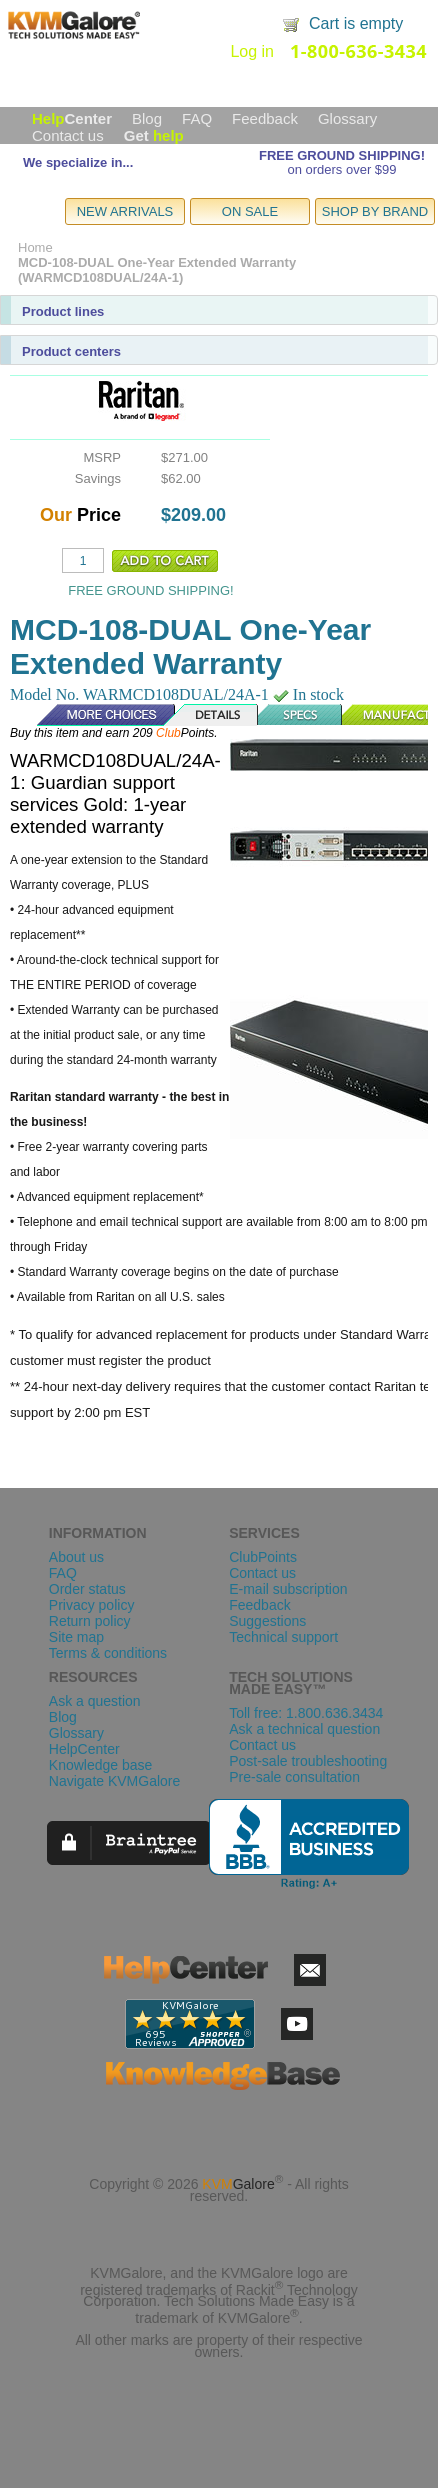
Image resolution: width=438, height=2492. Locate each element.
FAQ (197, 118)
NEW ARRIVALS (125, 211)
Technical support (283, 1637)
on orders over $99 (341, 169)
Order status (87, 1589)
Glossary (347, 118)
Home (35, 247)
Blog (147, 118)
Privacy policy (92, 1605)
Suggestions (267, 1621)
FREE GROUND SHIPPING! (342, 155)
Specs (301, 715)
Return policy (90, 1621)
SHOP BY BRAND (375, 211)
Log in (252, 51)
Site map (76, 1637)
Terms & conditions (108, 1653)
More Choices (96, 715)
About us (76, 1557)
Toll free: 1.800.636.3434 (306, 1713)
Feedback (265, 118)
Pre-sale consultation (294, 1777)
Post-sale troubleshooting (308, 1761)
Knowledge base (101, 1765)
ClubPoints (263, 1557)
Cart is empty (356, 23)
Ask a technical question (304, 1729)
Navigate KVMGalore (115, 1781)
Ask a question (95, 1701)
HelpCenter (84, 1749)
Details (212, 715)
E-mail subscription (288, 1589)
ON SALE (250, 211)
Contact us (68, 135)
